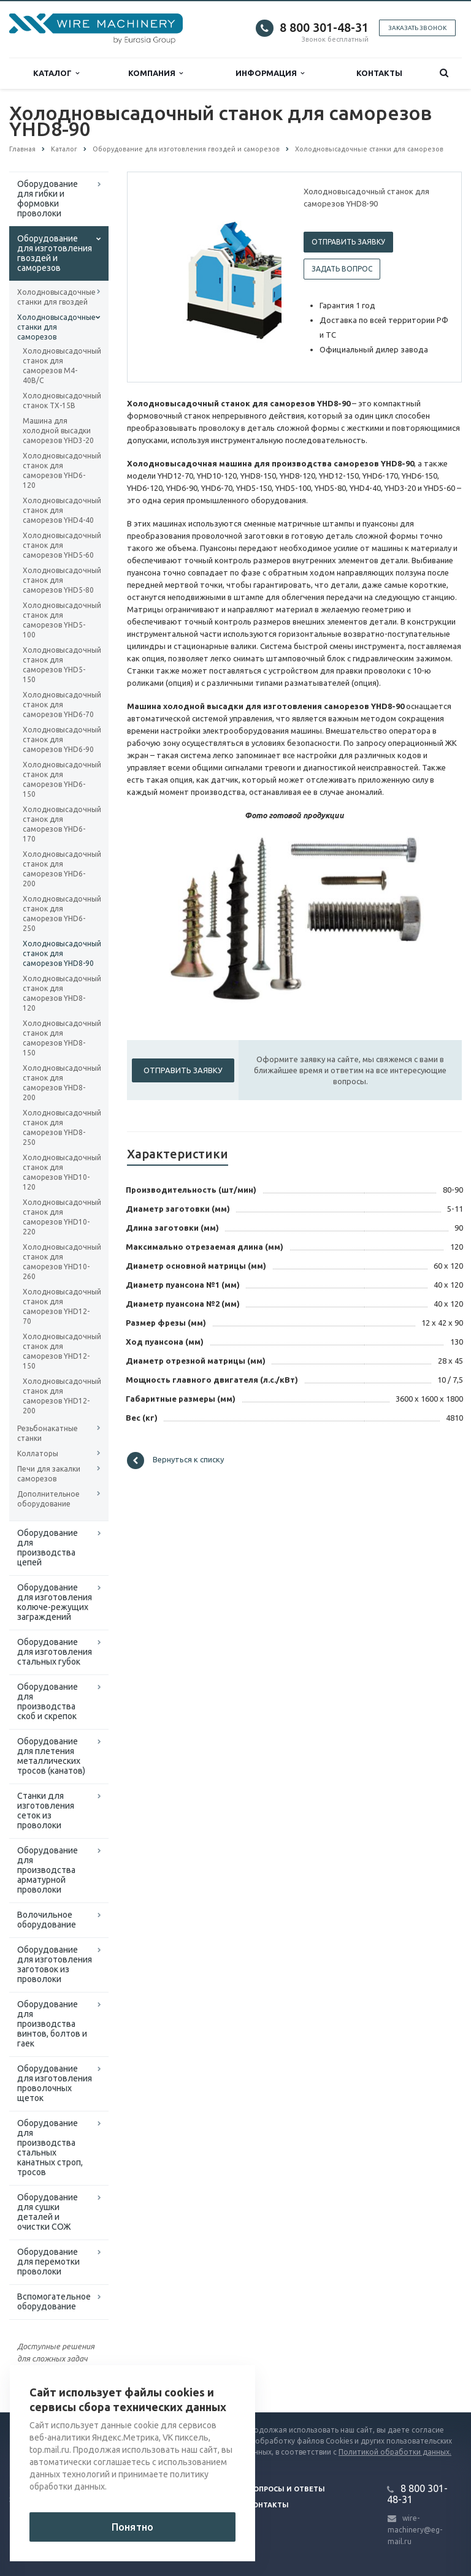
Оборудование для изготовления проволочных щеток (54, 2083)
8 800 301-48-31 (324, 27)
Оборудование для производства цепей (47, 1547)
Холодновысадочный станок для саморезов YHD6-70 (59, 704)
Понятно (132, 2526)
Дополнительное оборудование (48, 1499)
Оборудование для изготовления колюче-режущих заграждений (54, 1602)
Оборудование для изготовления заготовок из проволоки (54, 1964)
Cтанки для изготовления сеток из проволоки (45, 1810)
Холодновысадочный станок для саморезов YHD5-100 (59, 620)
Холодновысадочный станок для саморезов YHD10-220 (59, 1217)
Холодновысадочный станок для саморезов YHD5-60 (59, 545)
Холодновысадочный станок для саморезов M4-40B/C (59, 365)
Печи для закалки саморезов (48, 1474)
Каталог (56, 73)
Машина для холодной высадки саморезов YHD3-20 (58, 430)
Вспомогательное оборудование (54, 2301)
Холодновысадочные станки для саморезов (56, 327)
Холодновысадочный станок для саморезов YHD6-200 (59, 868)
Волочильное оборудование (46, 1919)
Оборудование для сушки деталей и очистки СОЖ (47, 2212)
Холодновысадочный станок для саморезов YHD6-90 (59, 739)
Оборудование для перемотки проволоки (48, 2261)
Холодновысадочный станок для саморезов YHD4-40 (59, 510)
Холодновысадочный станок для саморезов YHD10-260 (59, 1261)
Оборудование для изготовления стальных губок (54, 1651)
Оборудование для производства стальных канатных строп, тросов (50, 2147)
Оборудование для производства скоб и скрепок (47, 1701)
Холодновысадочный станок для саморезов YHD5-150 (59, 664)
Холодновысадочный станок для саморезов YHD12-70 (59, 1306)
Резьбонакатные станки (47, 1433)
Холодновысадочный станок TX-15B (59, 400)
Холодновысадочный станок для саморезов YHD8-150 (59, 1038)
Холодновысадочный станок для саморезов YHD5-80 (59, 580)
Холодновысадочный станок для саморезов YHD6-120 (59, 470)
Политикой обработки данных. (395, 2452)
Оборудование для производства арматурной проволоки (47, 1869)
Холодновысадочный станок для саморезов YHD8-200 (59, 1082)
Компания (155, 73)
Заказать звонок (417, 28)
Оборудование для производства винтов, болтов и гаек (52, 2023)
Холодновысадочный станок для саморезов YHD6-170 (59, 824)
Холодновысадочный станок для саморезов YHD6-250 (59, 913)
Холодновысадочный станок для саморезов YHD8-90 (59, 953)
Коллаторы (37, 1453)
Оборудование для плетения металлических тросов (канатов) (51, 1756)
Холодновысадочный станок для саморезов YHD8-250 (59, 1127)
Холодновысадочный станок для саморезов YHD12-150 (59, 1351)
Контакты (379, 73)
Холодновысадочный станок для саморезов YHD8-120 (59, 993)
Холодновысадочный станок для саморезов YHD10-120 (59, 1172)
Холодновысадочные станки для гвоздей (56, 297)
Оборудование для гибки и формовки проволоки (47, 198)
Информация (270, 73)
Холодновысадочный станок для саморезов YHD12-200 (59, 1396)
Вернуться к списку (175, 1460)
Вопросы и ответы (286, 2489)
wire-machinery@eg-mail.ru (415, 2529)
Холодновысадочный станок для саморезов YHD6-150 (59, 779)
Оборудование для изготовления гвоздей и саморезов (54, 253)
